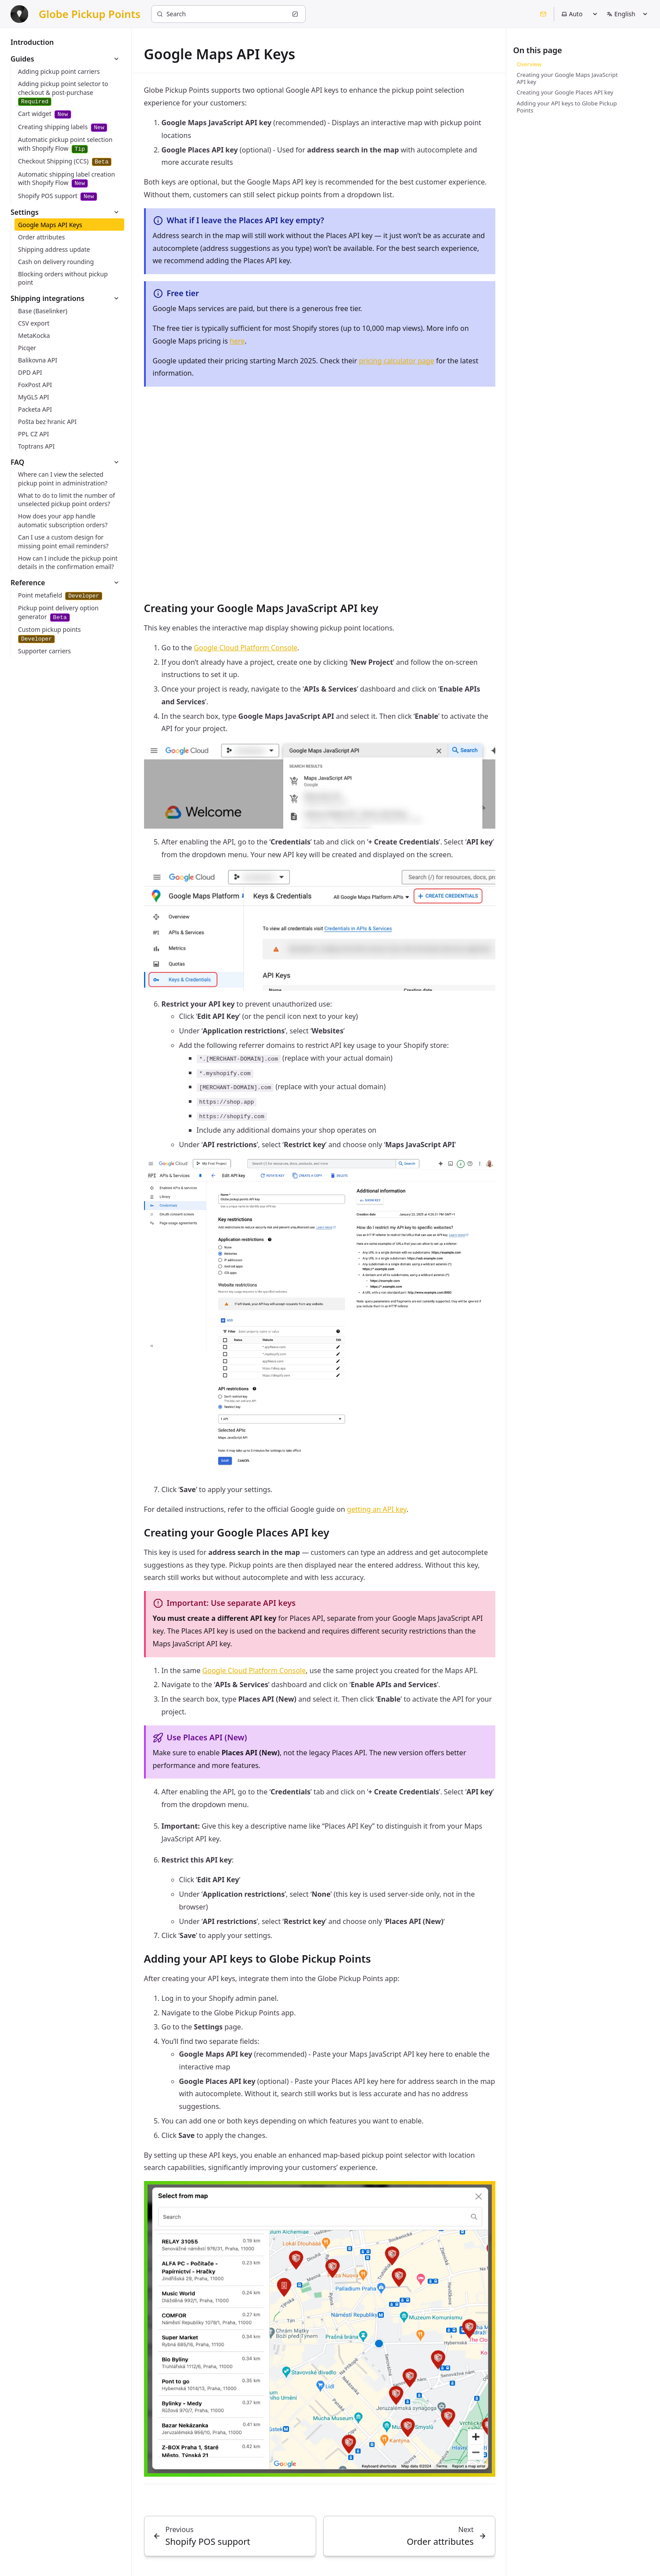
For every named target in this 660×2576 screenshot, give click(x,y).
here (237, 341)
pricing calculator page (396, 361)
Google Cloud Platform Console (245, 647)
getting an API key (377, 1509)
